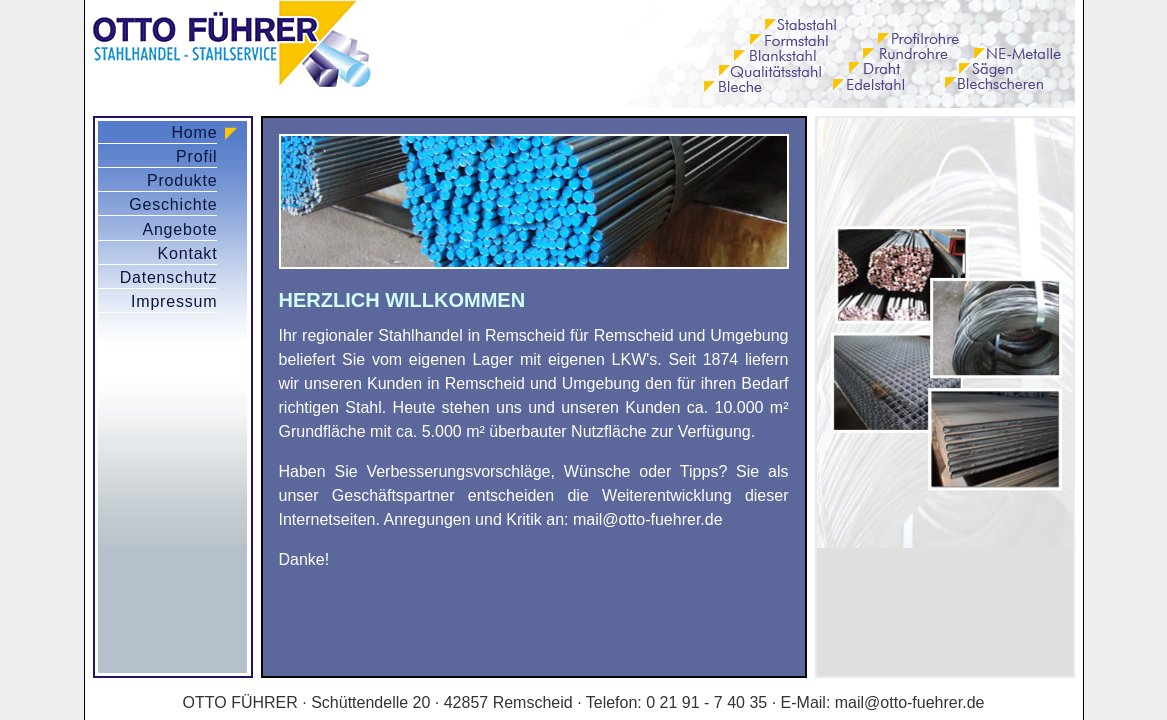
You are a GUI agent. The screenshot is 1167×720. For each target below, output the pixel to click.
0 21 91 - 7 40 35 (706, 702)
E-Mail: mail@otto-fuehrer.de (883, 702)
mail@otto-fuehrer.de (648, 519)
